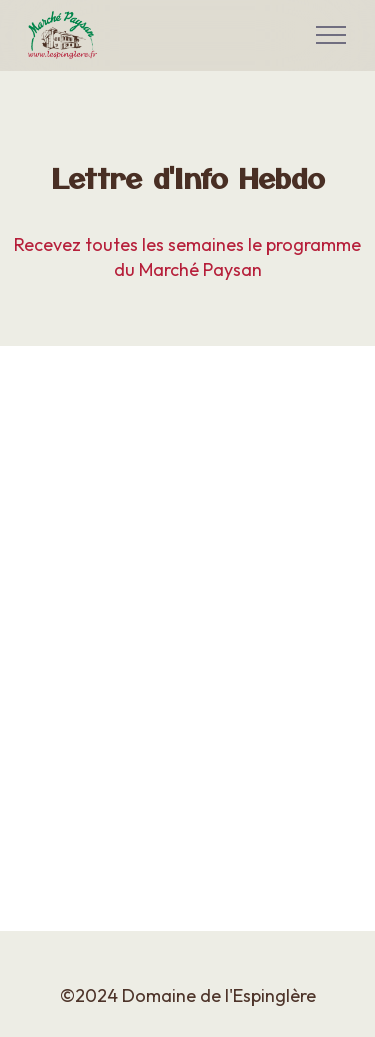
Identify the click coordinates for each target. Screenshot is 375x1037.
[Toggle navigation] (331, 35)
